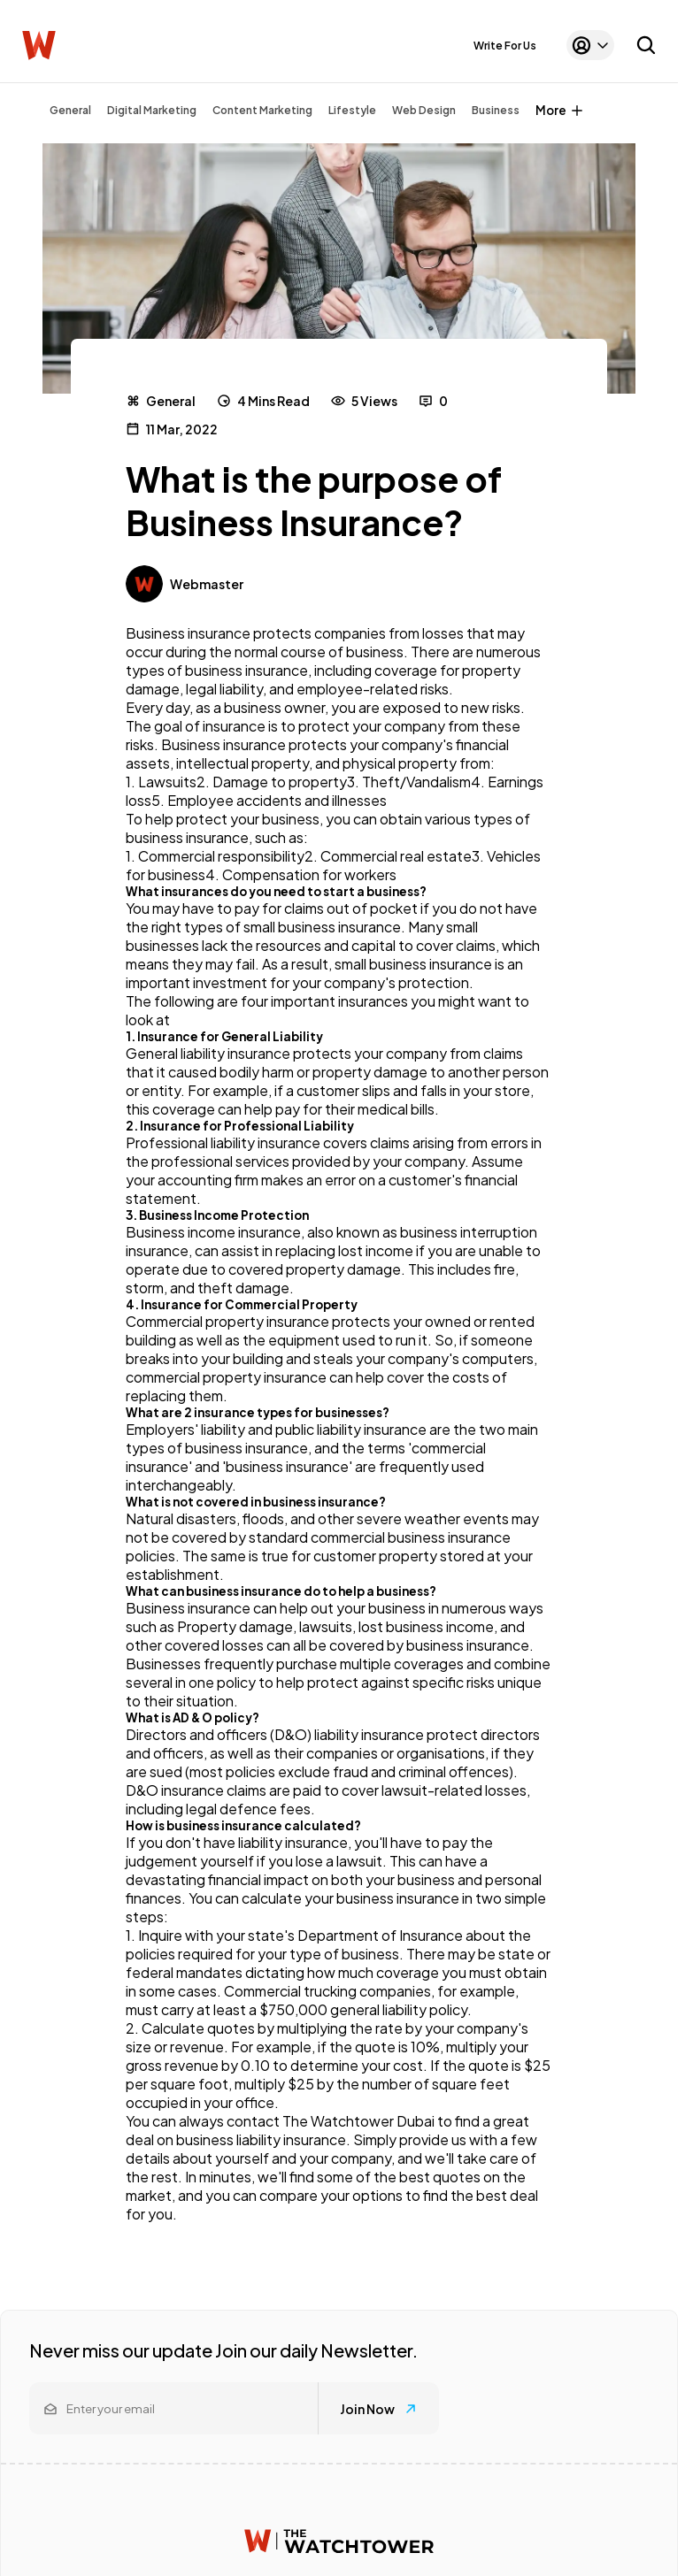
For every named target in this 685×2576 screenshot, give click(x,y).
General (70, 110)
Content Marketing (262, 110)
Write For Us (504, 45)
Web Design (424, 110)
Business (496, 110)
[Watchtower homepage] (339, 2541)
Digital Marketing (151, 110)
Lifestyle (352, 110)
